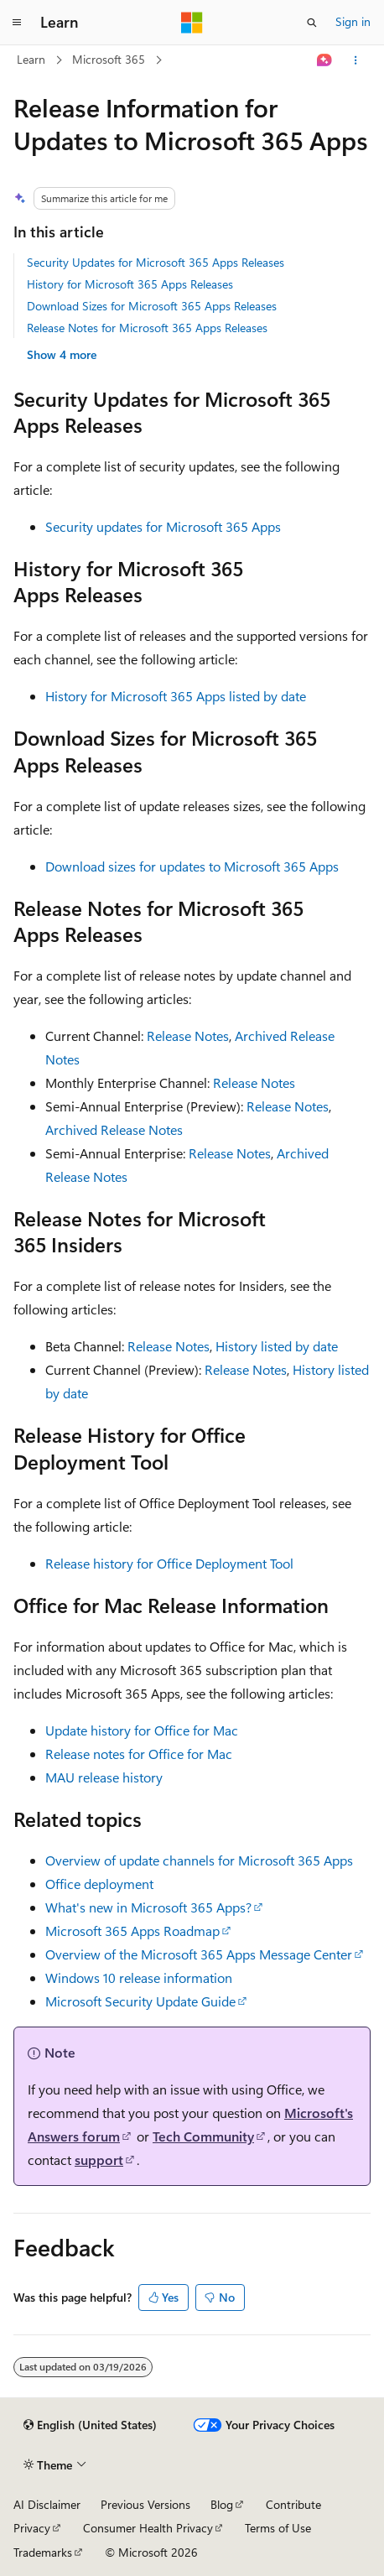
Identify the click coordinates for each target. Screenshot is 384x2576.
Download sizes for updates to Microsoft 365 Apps (192, 866)
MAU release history (104, 1777)
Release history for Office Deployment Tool (169, 1563)
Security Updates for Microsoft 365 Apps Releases (155, 262)
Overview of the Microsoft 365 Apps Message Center (198, 1954)
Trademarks (42, 2552)
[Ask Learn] (325, 60)
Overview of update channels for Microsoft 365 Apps (199, 1860)
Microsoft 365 (108, 59)
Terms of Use (278, 2528)
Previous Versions (145, 2504)
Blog (221, 2504)
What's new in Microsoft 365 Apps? (148, 1907)
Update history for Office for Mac (141, 1730)
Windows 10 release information (138, 1977)
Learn (31, 59)
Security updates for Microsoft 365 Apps (163, 526)
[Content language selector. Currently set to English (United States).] (90, 2425)
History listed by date (276, 1346)
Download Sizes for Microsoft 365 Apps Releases (152, 306)
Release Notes (188, 1035)
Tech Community (203, 2136)
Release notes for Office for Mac (138, 1753)
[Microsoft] (192, 23)
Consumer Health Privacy (148, 2528)
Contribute (293, 2504)
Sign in (353, 21)
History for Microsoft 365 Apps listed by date (175, 696)
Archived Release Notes (114, 1129)
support (99, 2159)
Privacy (31, 2528)
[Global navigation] (17, 23)
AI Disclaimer (46, 2504)
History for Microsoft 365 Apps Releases (130, 284)
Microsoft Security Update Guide (140, 2001)
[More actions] (356, 60)
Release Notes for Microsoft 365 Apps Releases (147, 328)
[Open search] (312, 23)
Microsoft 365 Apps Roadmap (132, 1930)
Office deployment (99, 1883)
